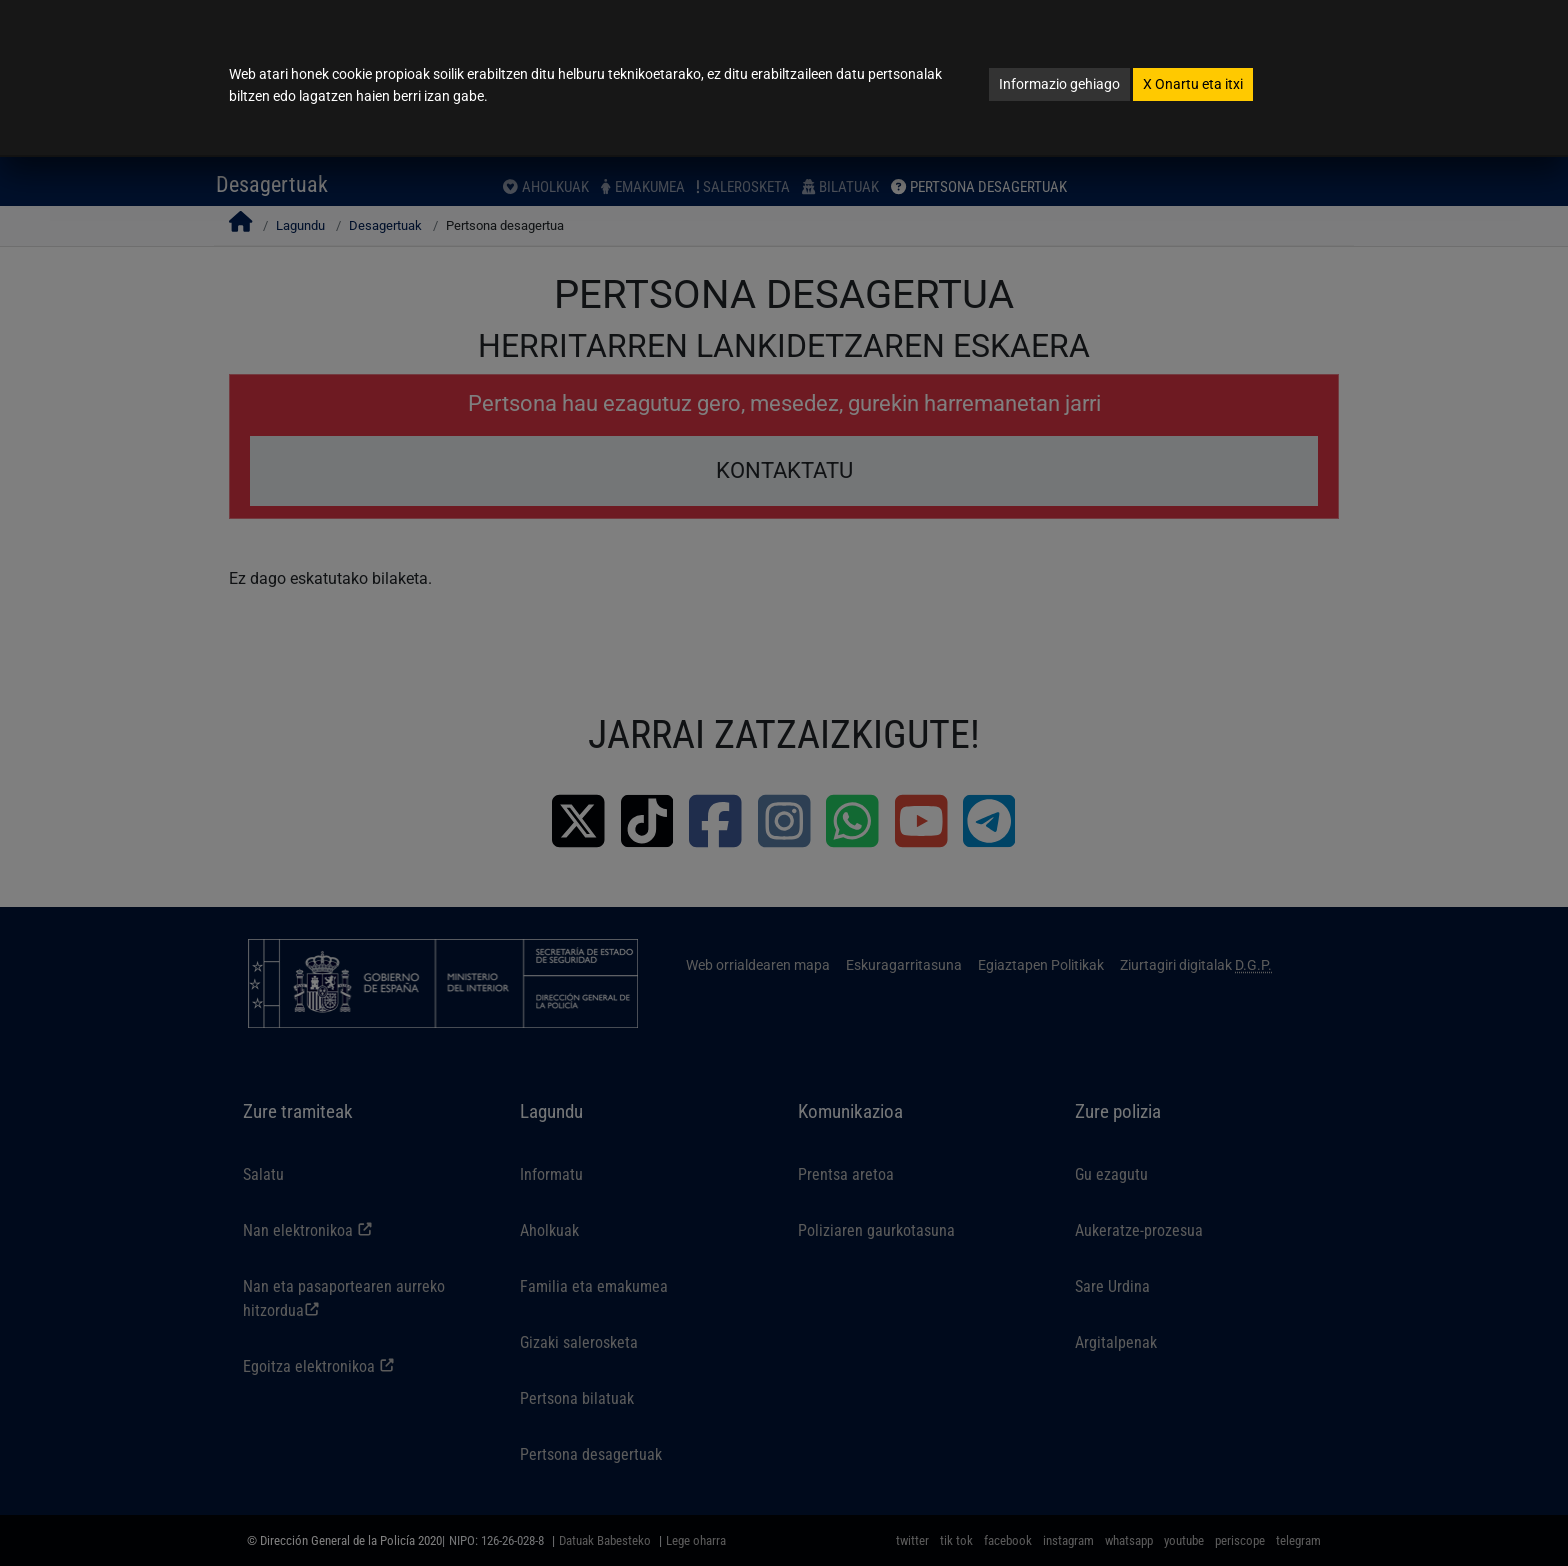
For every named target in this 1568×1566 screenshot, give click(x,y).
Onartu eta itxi (1193, 84)
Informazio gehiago (1059, 84)
